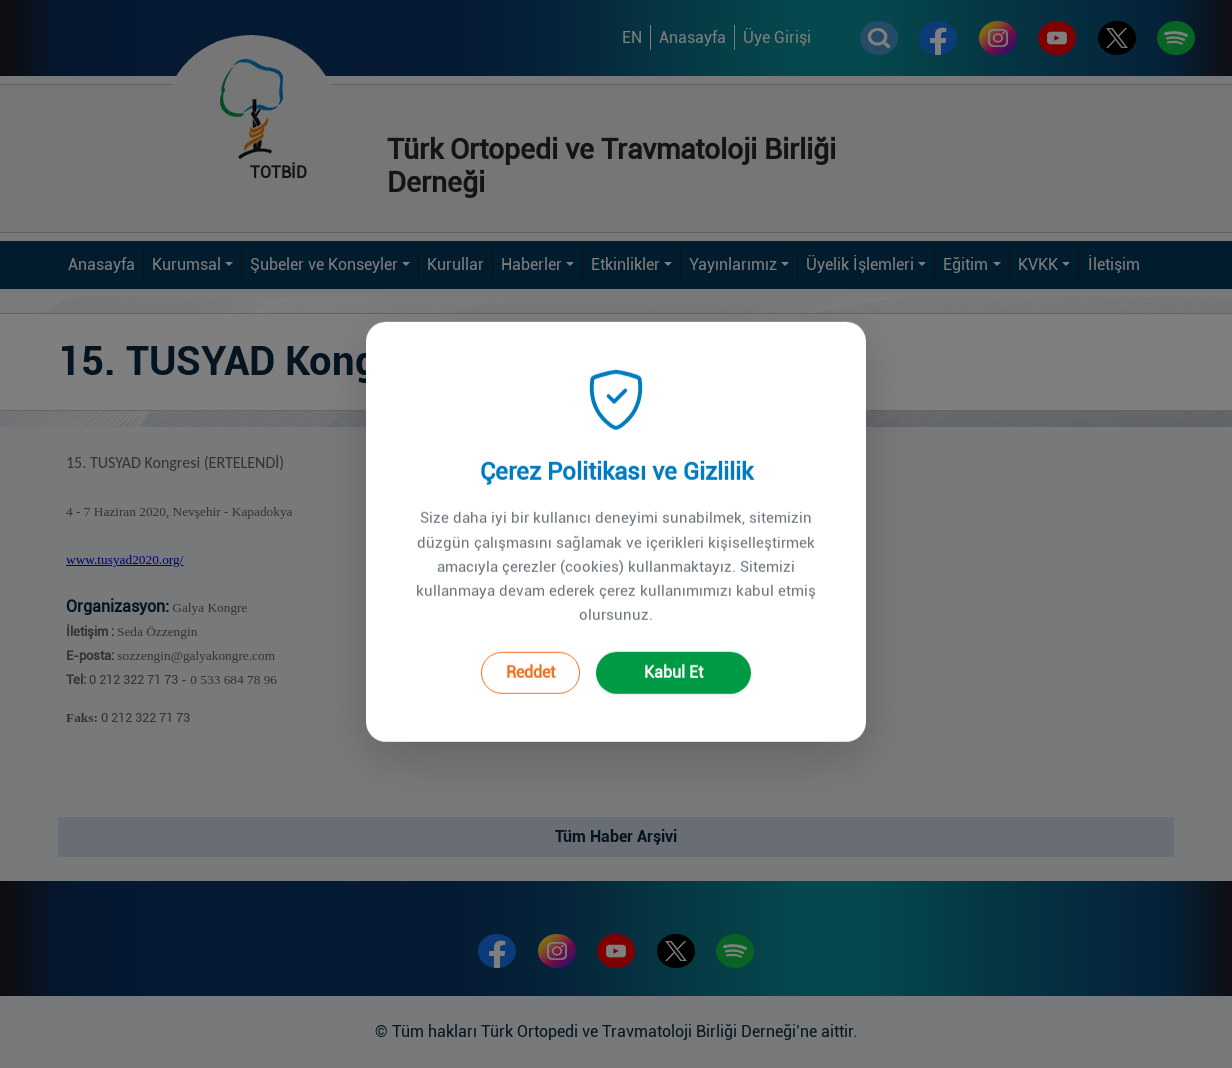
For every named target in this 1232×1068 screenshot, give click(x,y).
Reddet (530, 648)
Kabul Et (673, 648)
